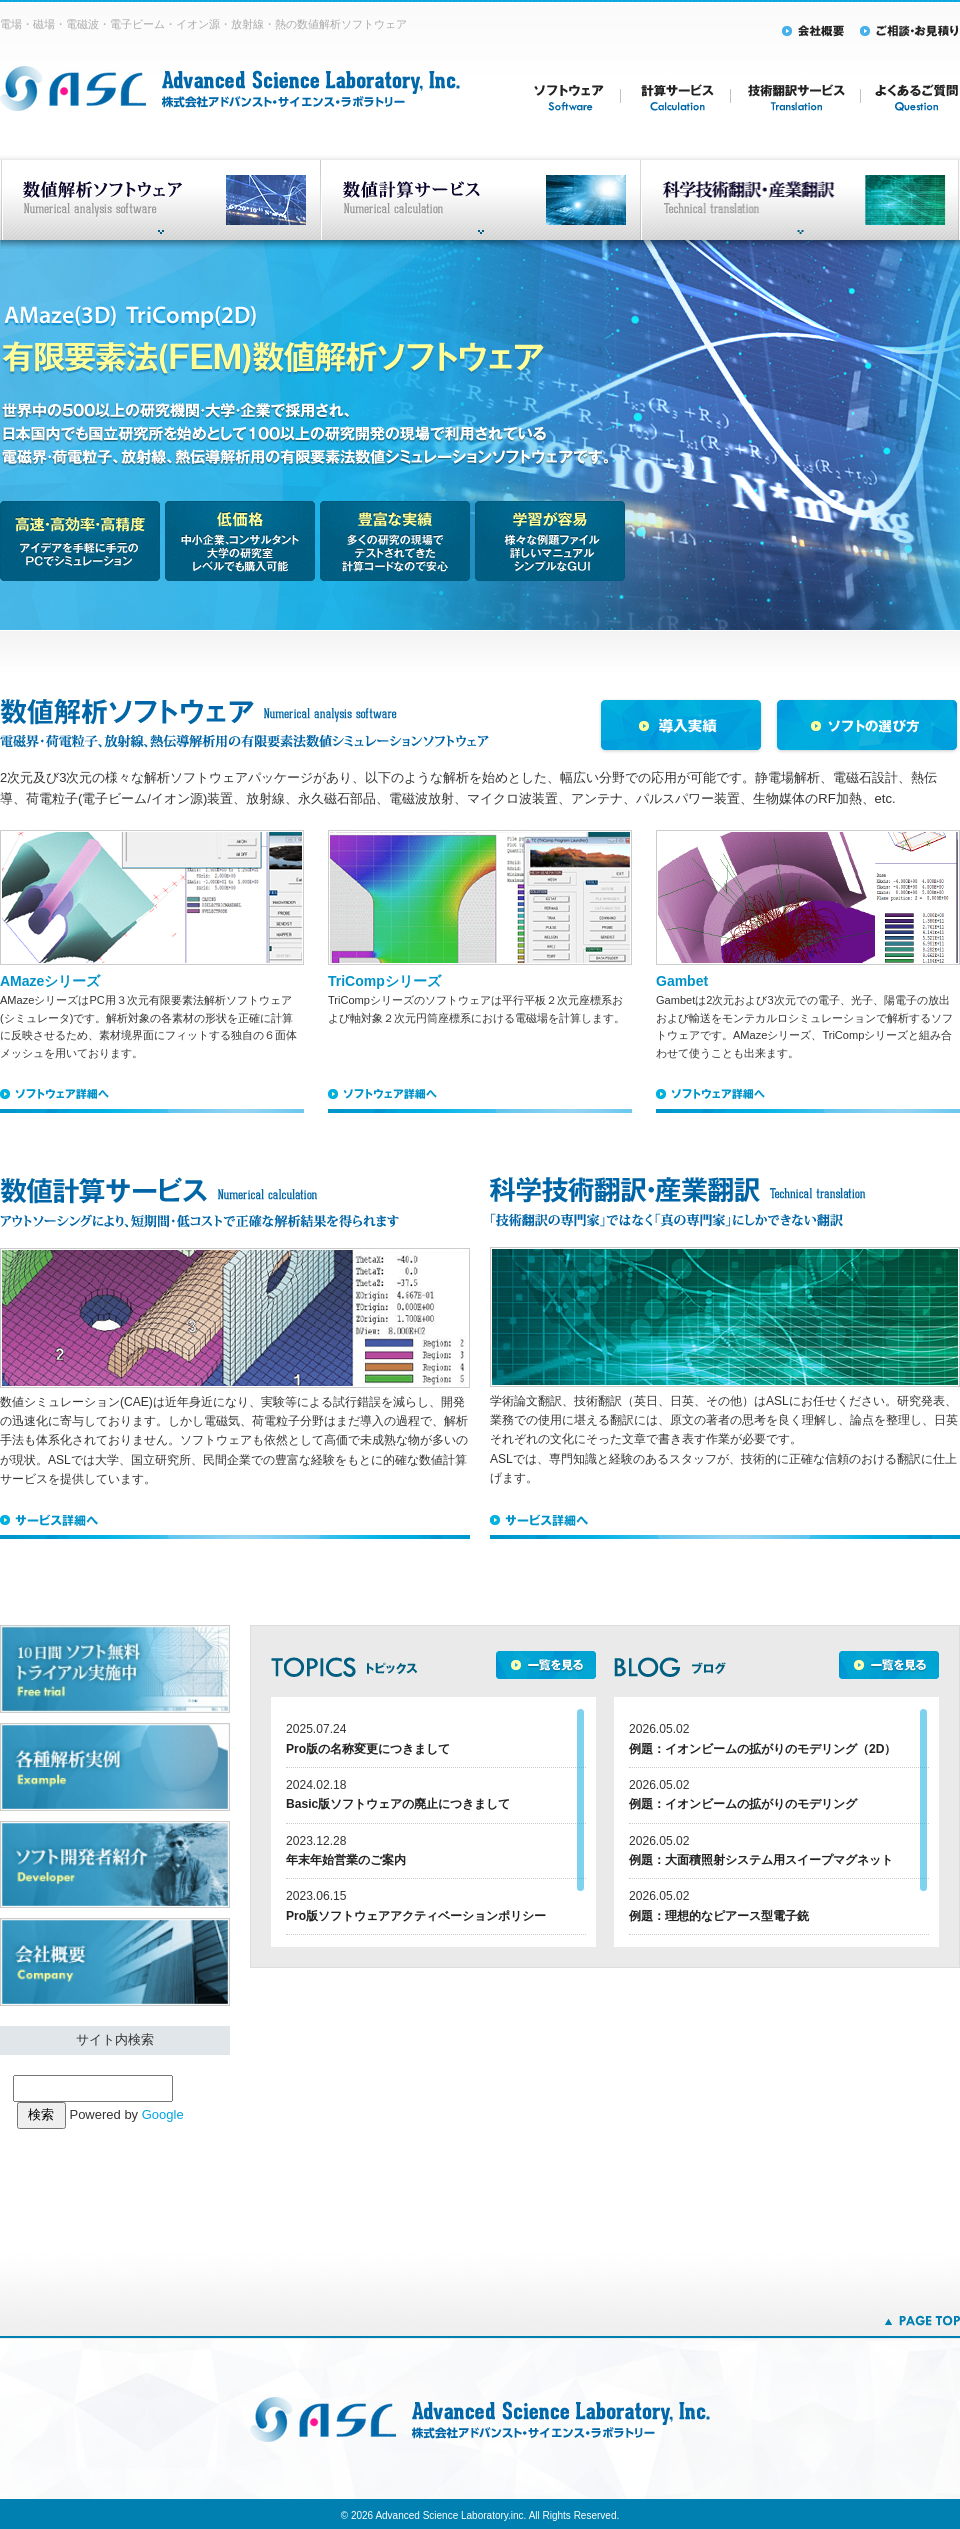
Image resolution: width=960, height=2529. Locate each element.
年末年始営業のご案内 (346, 1860)
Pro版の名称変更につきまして (368, 1749)
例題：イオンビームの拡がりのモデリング (743, 1804)
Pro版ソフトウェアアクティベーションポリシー (416, 1916)
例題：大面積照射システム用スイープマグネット (761, 1860)
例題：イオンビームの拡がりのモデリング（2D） (762, 1749)
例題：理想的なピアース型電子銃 (719, 1916)
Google (163, 2114)
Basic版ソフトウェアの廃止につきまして (398, 1804)
